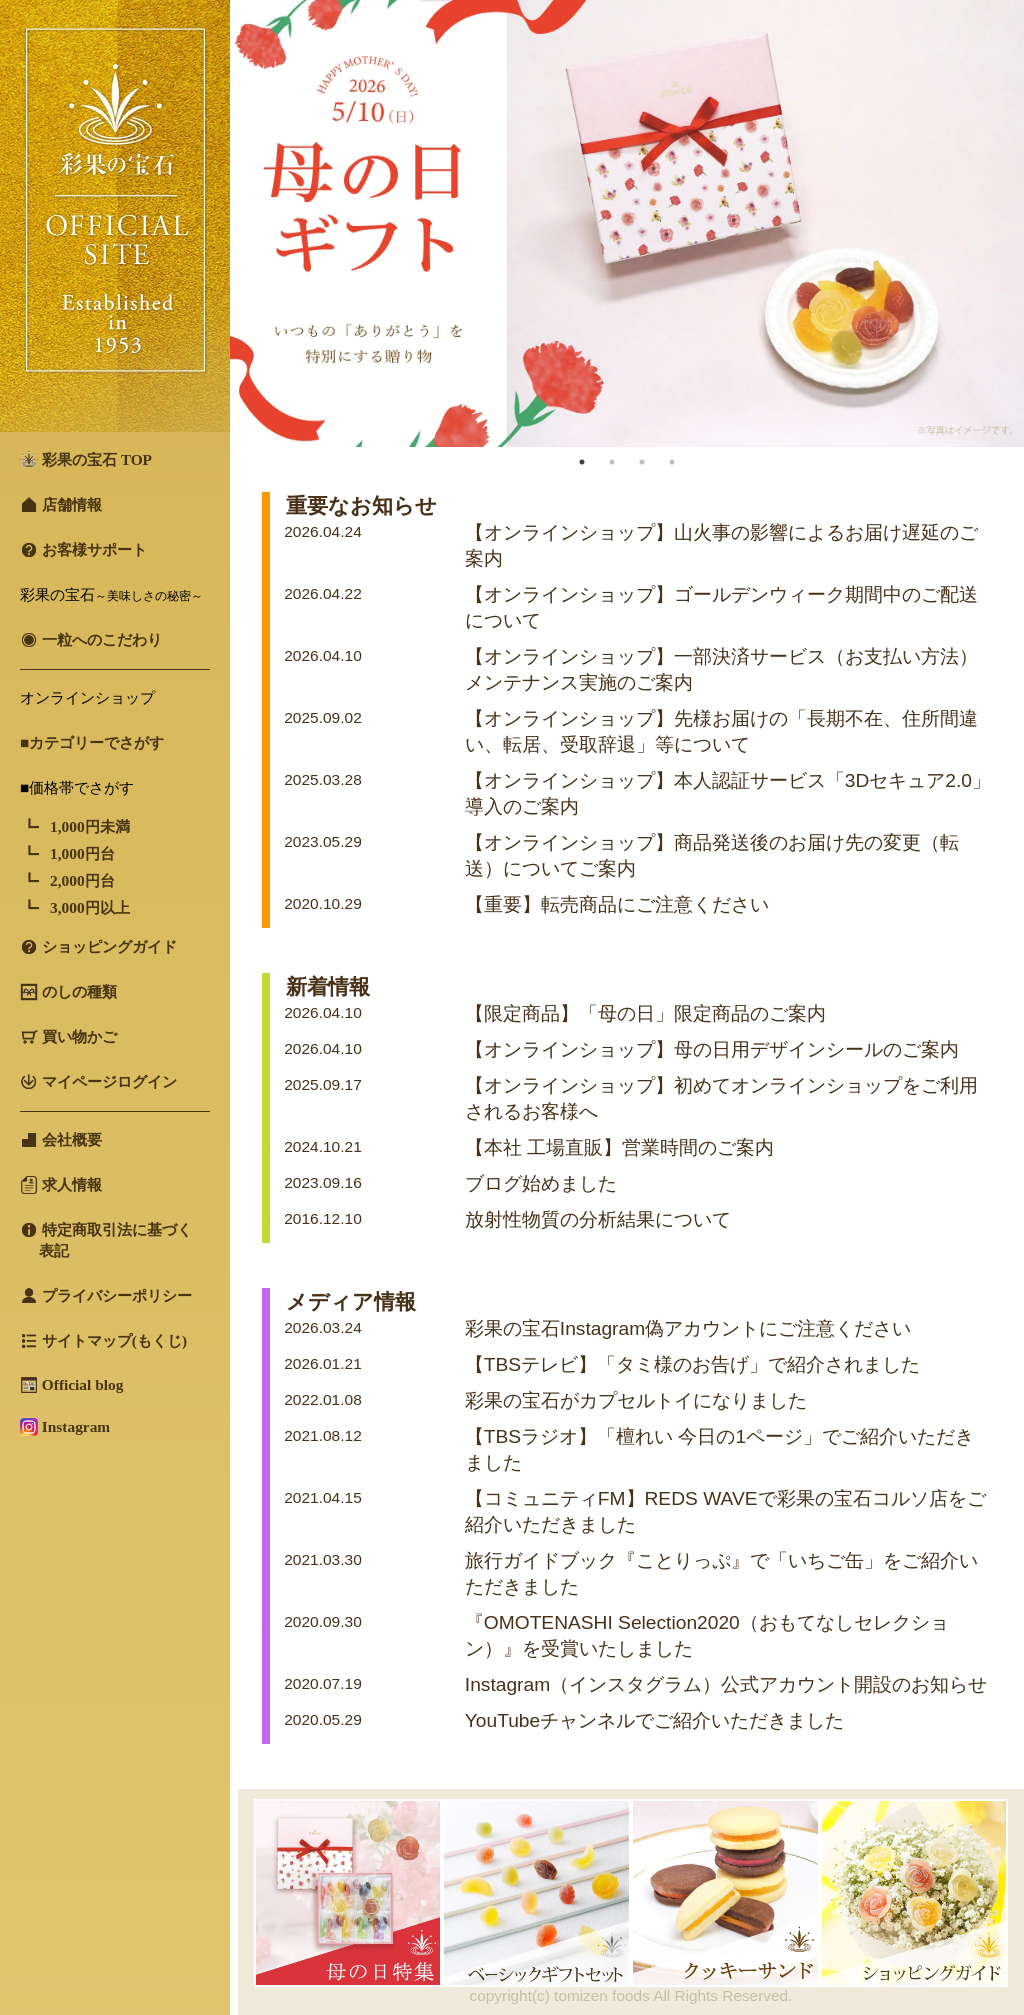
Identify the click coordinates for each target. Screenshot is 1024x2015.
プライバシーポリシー (106, 1296)
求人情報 (61, 1185)
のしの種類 (68, 992)
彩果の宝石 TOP (86, 459)
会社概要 (61, 1140)
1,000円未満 (90, 826)
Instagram (65, 1427)
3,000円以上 (90, 907)
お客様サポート (83, 550)
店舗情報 (61, 505)
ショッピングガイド (98, 947)
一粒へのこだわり (91, 640)
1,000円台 (82, 853)
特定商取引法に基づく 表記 (106, 1240)
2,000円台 (82, 880)
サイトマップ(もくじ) (103, 1341)
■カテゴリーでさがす (92, 742)
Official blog (71, 1385)
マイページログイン (98, 1082)
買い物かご (68, 1037)
